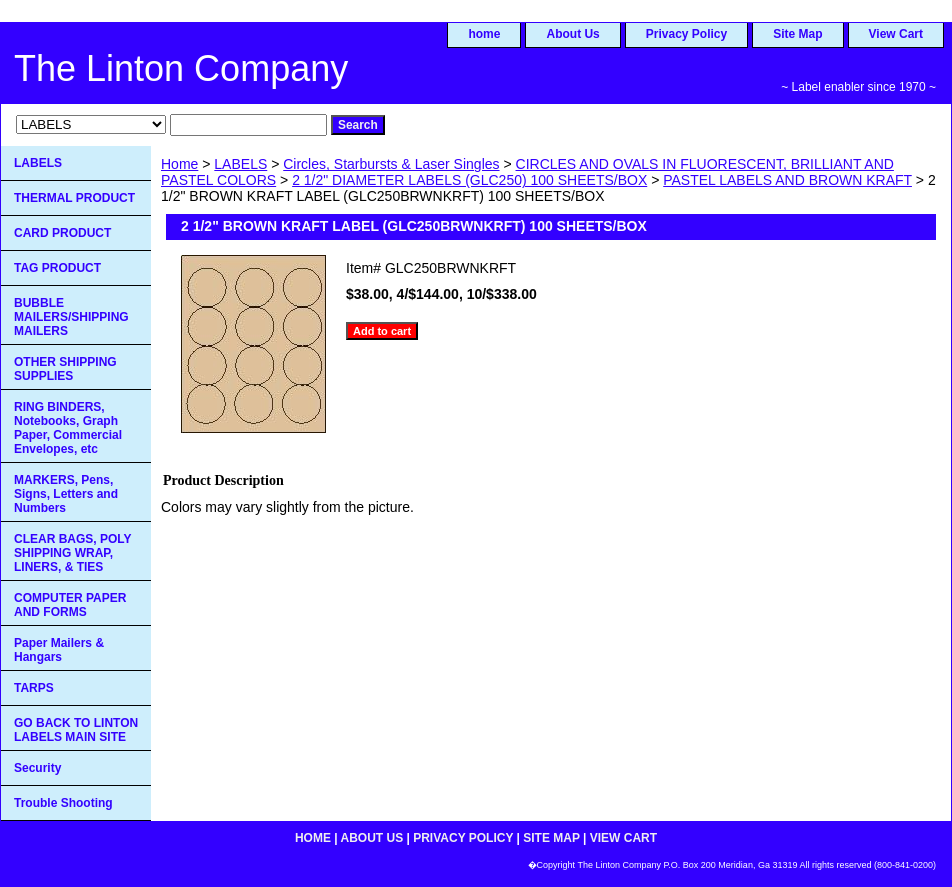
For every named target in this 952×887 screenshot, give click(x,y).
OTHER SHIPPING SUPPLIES (65, 369)
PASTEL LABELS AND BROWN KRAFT (787, 180)
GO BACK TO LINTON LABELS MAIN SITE (76, 730)
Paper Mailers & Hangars (59, 650)
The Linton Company (181, 68)
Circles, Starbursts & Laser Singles (391, 164)
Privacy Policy (686, 34)
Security (37, 768)
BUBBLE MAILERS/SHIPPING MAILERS (71, 317)
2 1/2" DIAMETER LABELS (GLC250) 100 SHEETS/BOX (469, 180)
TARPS (34, 688)
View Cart (896, 34)
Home (179, 164)
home (484, 34)
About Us (572, 34)
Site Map (797, 34)
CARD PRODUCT (62, 233)
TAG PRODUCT (57, 268)
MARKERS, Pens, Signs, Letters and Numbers (66, 494)
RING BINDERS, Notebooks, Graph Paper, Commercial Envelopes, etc (68, 428)
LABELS (240, 164)
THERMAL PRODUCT (74, 198)
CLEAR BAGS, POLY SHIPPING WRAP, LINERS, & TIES (73, 553)
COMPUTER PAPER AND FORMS (70, 605)
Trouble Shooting (63, 803)
